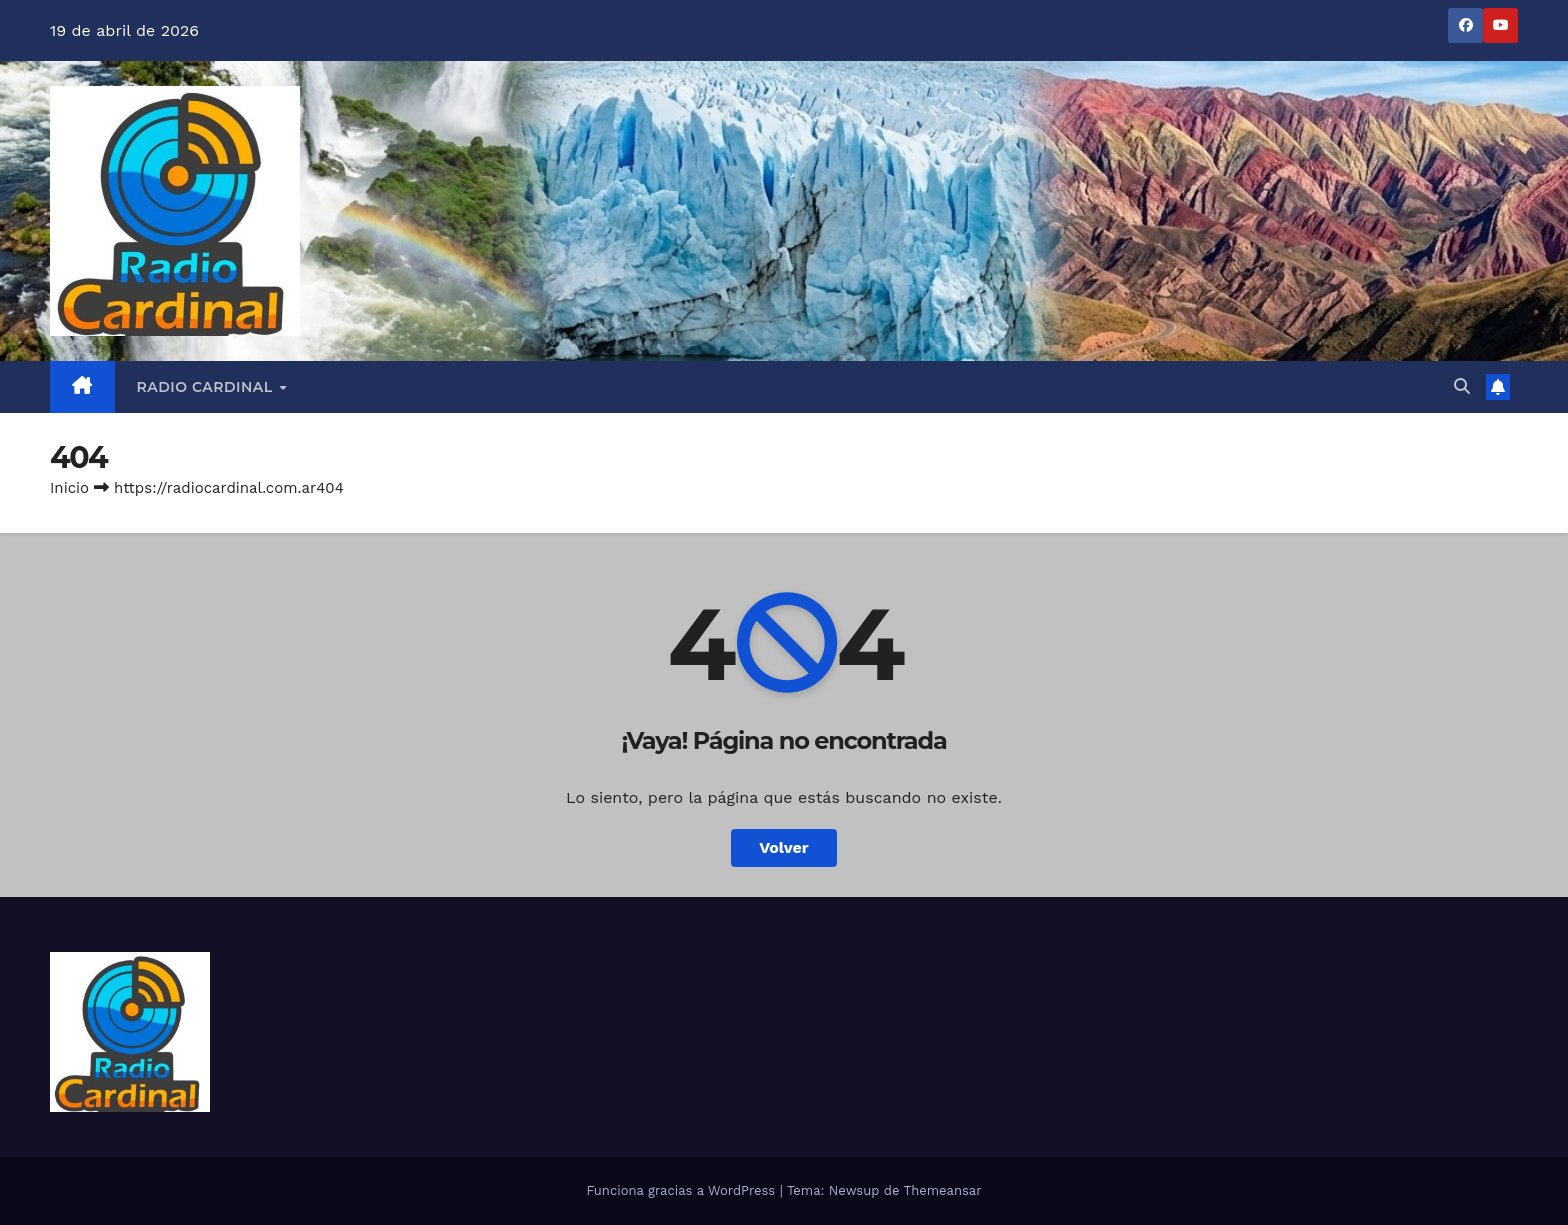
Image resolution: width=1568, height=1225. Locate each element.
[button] (1462, 386)
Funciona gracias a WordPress (682, 1190)
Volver (784, 847)
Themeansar (943, 1190)
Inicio (69, 488)
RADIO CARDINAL (207, 387)
